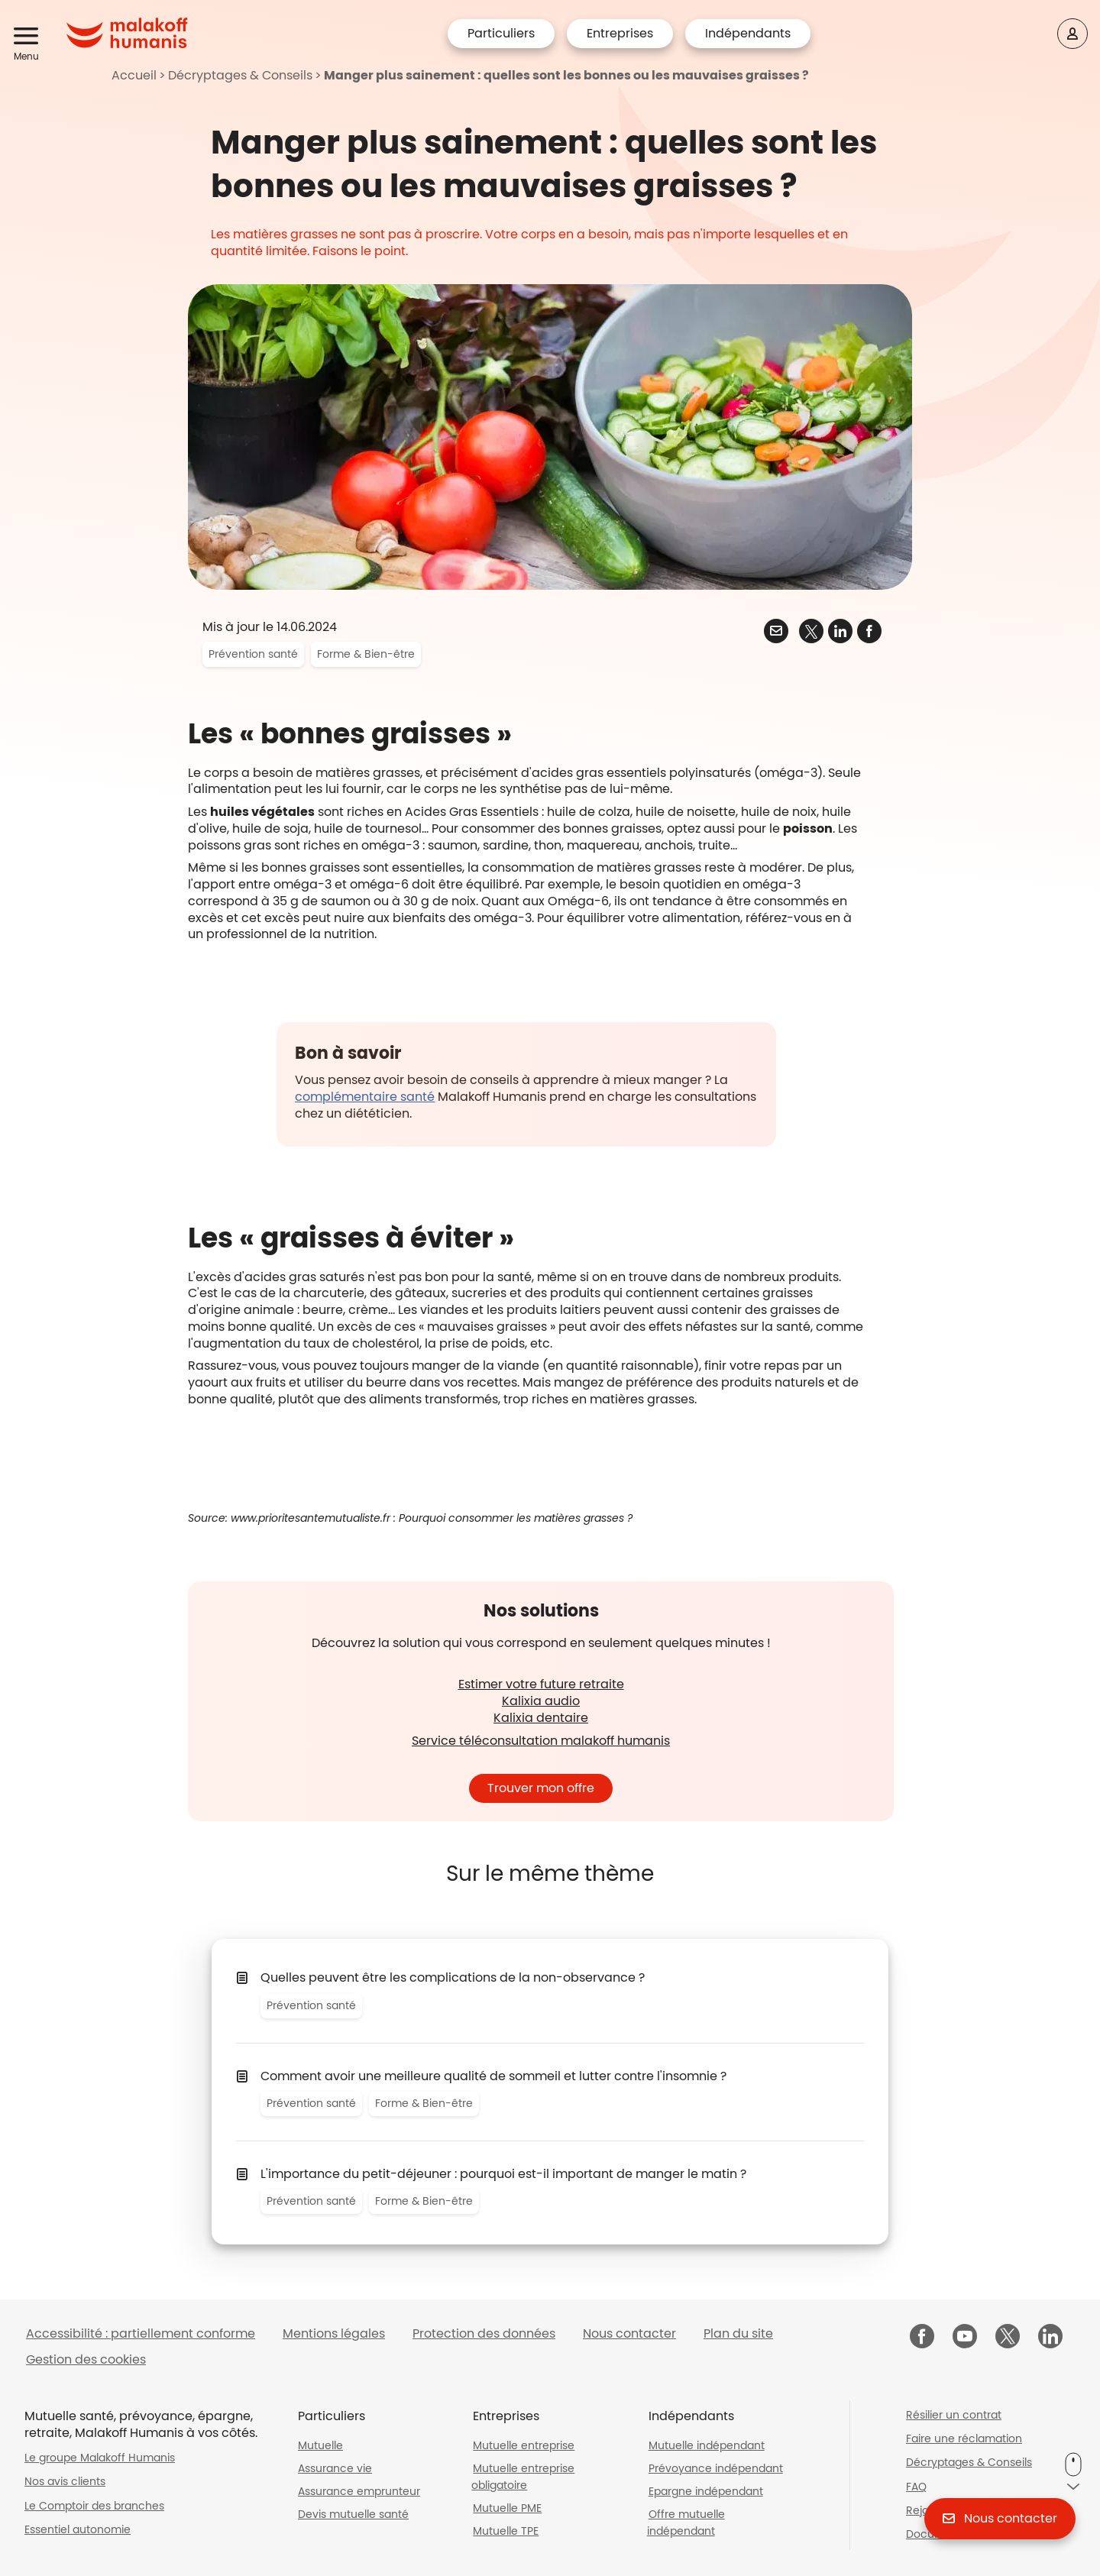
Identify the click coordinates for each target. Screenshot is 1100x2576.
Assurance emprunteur (359, 2491)
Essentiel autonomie (77, 2529)
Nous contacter (629, 2333)
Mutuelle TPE (506, 2531)
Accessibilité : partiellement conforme (140, 2333)
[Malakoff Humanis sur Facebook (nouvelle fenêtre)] (922, 2337)
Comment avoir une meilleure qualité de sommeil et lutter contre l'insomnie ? (493, 2076)
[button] (28, 36)
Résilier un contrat (953, 2414)
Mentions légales (334, 2333)
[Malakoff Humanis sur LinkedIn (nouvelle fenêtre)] (1050, 2337)
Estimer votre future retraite (541, 1684)
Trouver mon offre (540, 1788)
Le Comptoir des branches (94, 2505)
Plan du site (738, 2333)
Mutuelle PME (507, 2508)
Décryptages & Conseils (240, 75)
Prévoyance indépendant (716, 2468)
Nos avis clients (64, 2481)
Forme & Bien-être (366, 654)
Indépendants (748, 33)
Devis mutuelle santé (353, 2514)
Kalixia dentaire (540, 1718)
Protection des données (483, 2333)
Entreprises (620, 33)
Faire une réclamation (964, 2438)
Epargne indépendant (706, 2491)
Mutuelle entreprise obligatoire (522, 2477)
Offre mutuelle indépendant (686, 2522)
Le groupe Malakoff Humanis (99, 2457)
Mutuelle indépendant (707, 2445)
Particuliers (501, 33)
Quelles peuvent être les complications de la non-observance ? (452, 1977)
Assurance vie (335, 2468)
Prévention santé (253, 654)
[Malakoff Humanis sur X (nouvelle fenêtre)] (1007, 2336)
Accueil (134, 75)
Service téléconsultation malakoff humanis (541, 1740)
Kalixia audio (541, 1701)
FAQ (916, 2486)
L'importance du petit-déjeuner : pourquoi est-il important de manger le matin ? (503, 2174)
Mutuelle (320, 2445)
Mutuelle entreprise (523, 2445)
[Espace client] (1072, 33)
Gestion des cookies (86, 2359)
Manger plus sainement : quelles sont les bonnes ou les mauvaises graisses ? (566, 75)
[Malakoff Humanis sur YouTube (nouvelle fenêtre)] (965, 2337)
